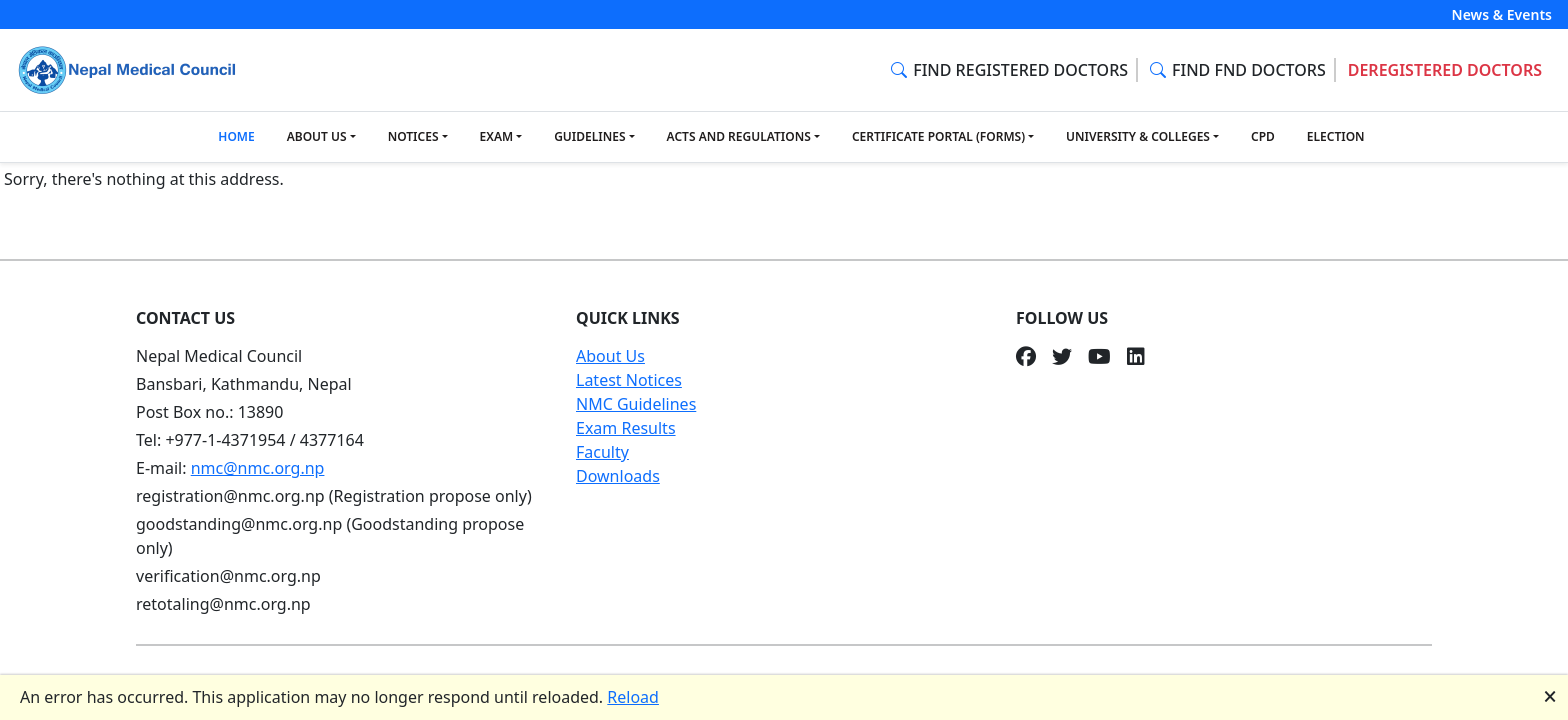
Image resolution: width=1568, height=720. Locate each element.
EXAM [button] (497, 136)
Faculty (602, 452)
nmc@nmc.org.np (258, 468)
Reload (633, 697)
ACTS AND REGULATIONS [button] (739, 136)
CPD (1263, 136)
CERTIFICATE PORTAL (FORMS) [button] (938, 136)
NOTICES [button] (413, 136)
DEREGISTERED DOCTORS (1445, 70)
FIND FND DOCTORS (1238, 70)
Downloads (618, 476)
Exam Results (626, 428)
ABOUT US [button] (317, 136)
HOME (236, 136)
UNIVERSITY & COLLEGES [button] (1138, 136)
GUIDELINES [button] (589, 136)
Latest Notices (629, 380)
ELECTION (1336, 136)
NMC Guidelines (636, 404)
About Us (610, 356)
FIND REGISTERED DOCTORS (1009, 70)
